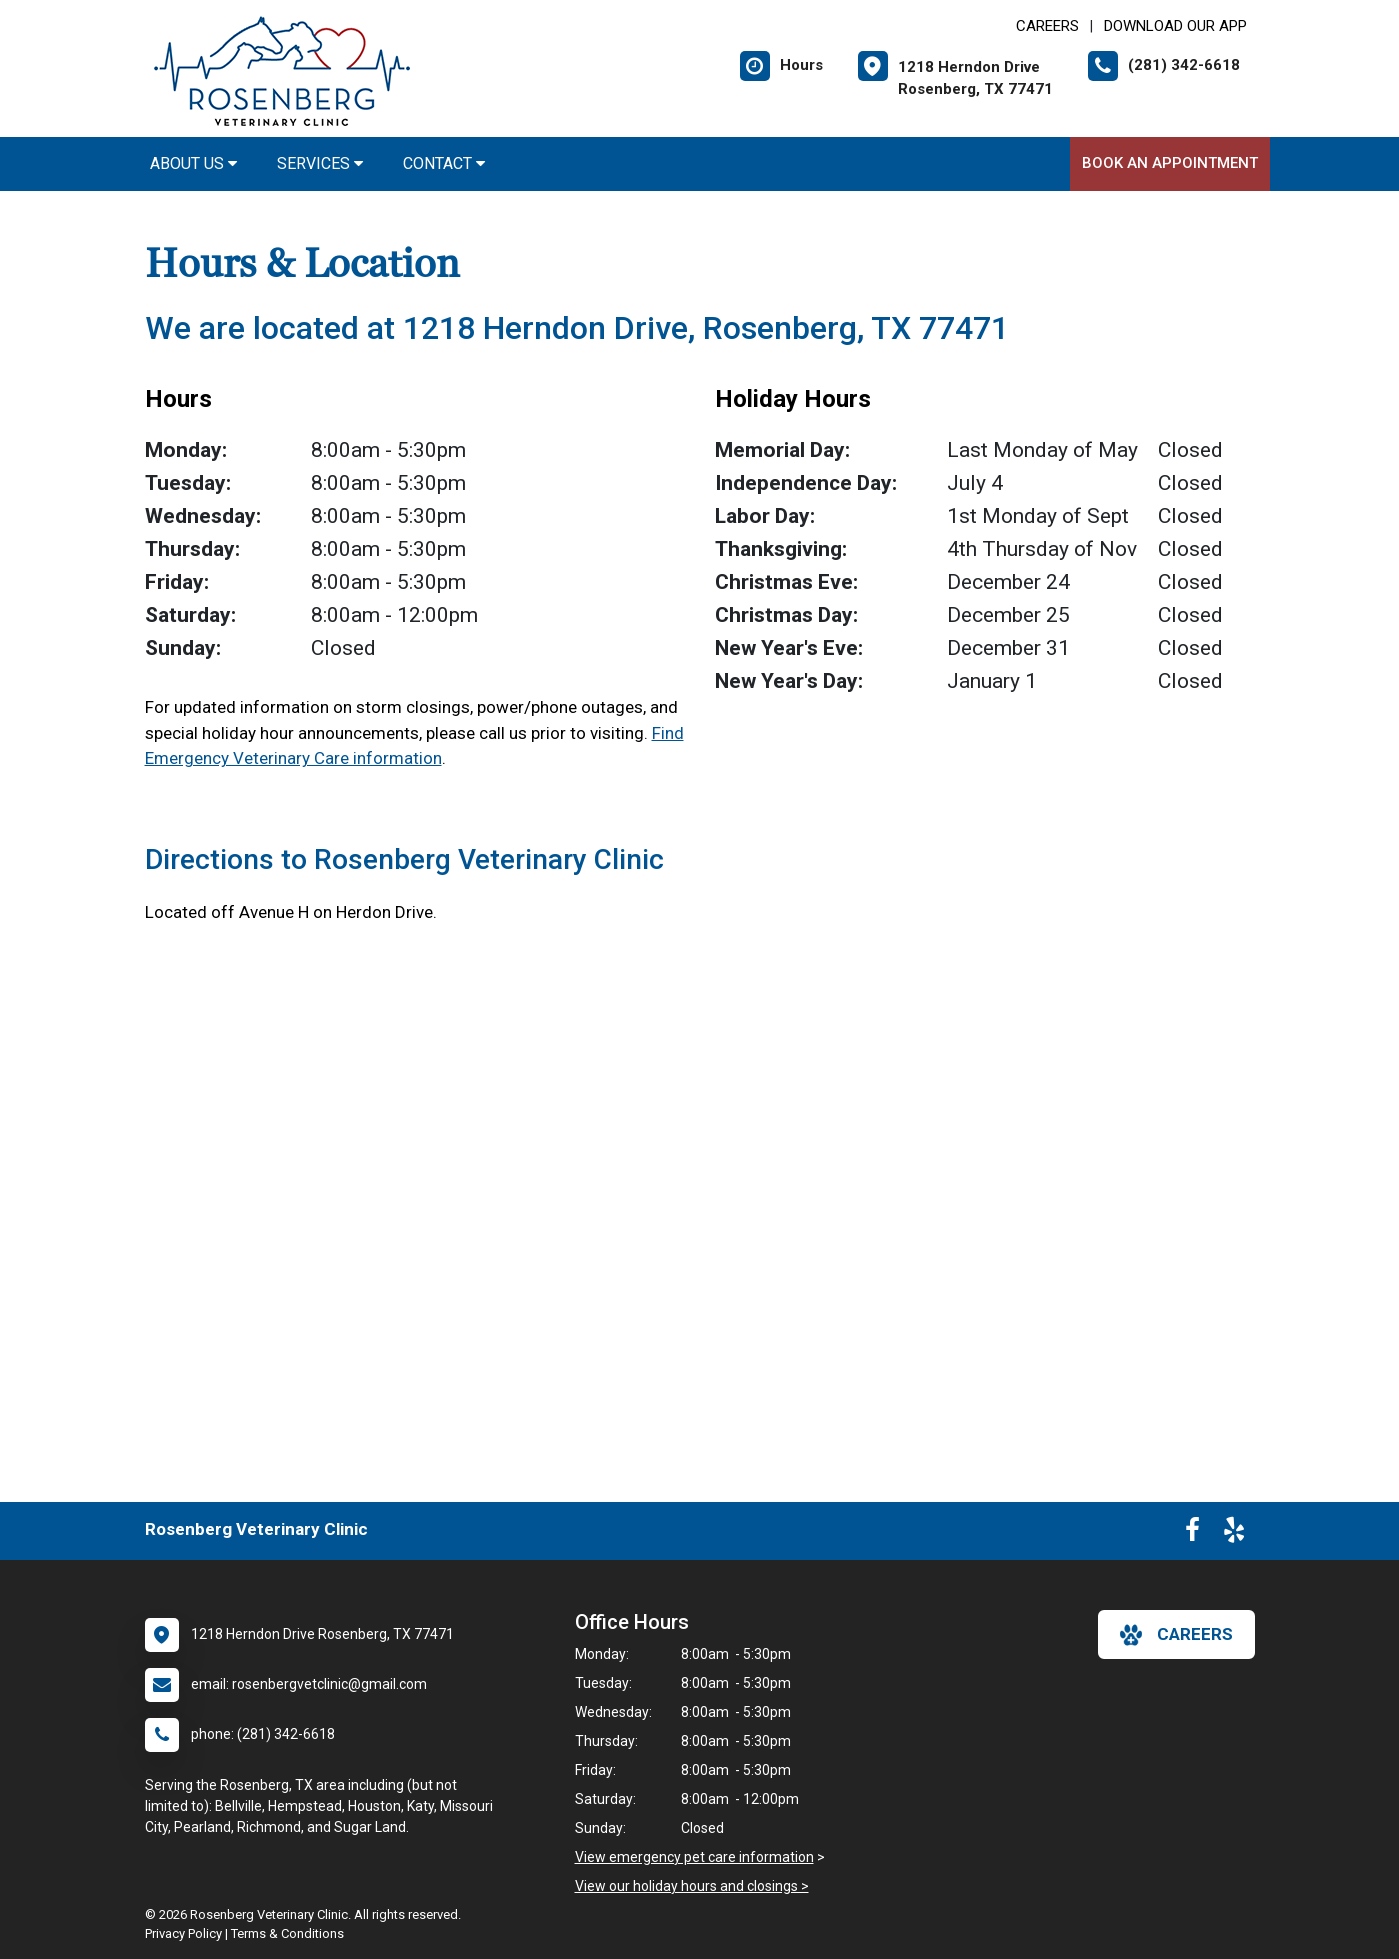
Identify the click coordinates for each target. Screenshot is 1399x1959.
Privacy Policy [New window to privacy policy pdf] (183, 1933)
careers (1176, 1635)
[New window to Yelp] (1234, 1534)
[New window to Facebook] (1192, 1534)
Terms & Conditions (287, 1933)
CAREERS (1047, 26)
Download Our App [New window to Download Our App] (1175, 26)
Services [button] (320, 163)
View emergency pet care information (694, 1857)
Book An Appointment (1170, 163)
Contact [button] (444, 163)
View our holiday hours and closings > (692, 1886)
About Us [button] (193, 163)
